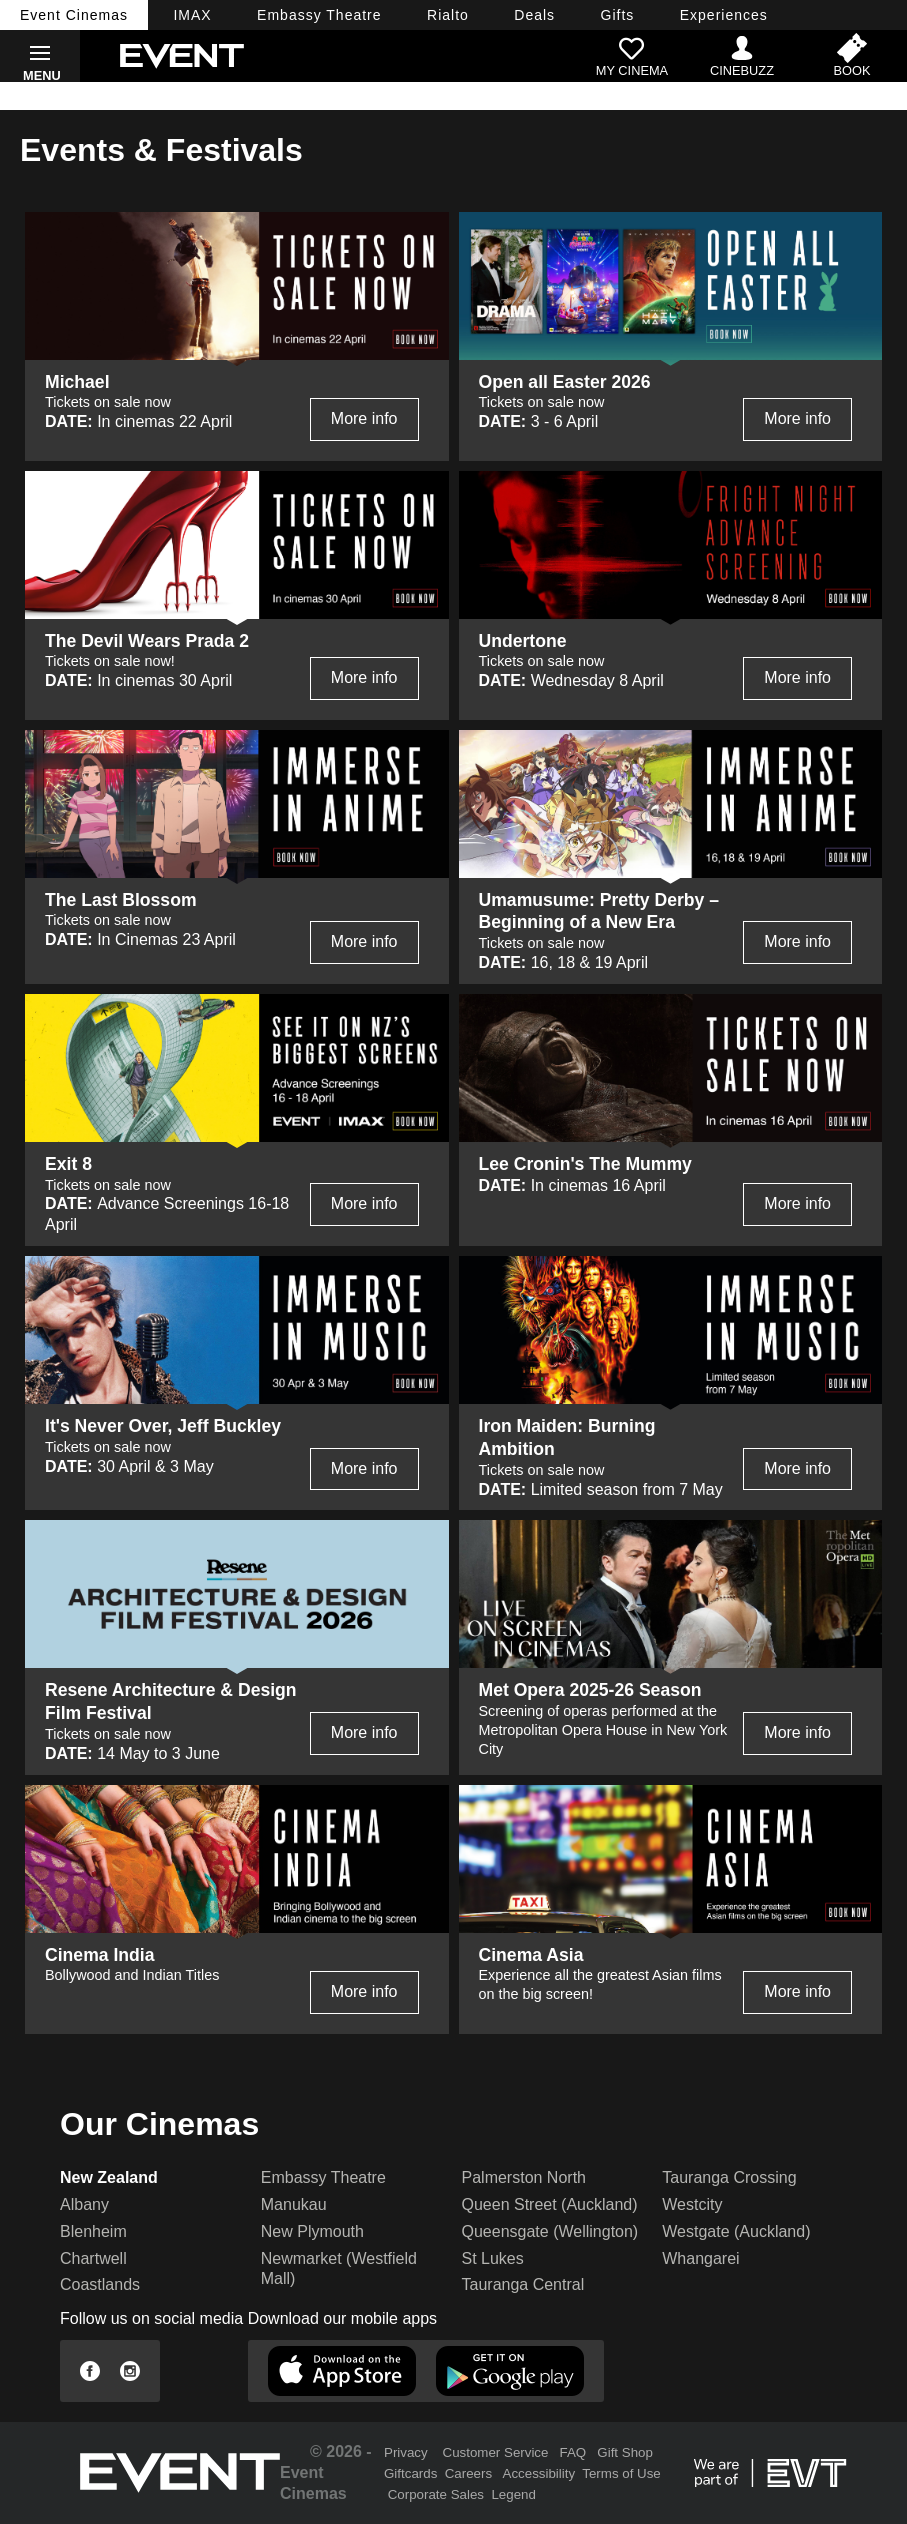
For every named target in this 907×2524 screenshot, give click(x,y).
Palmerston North (524, 2177)
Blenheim (93, 2231)
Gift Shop (625, 2452)
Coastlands (100, 2284)
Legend (513, 2494)
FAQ (573, 2452)
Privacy (406, 2452)
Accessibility (539, 2473)
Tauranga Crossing (729, 2177)
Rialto (448, 15)
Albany (84, 2204)
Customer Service (496, 2452)
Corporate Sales (436, 2494)
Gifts (618, 15)
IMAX (192, 15)
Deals (534, 15)
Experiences (724, 15)
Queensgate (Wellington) (550, 2231)
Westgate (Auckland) (736, 2231)
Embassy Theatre (323, 2177)
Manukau (294, 2204)
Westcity (692, 2204)
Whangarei (700, 2258)
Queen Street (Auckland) (550, 2204)
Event (74, 15)
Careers (468, 2473)
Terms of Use (621, 2473)
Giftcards (410, 2473)
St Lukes (493, 2258)
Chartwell (93, 2258)
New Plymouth (312, 2231)
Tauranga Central (523, 2284)
